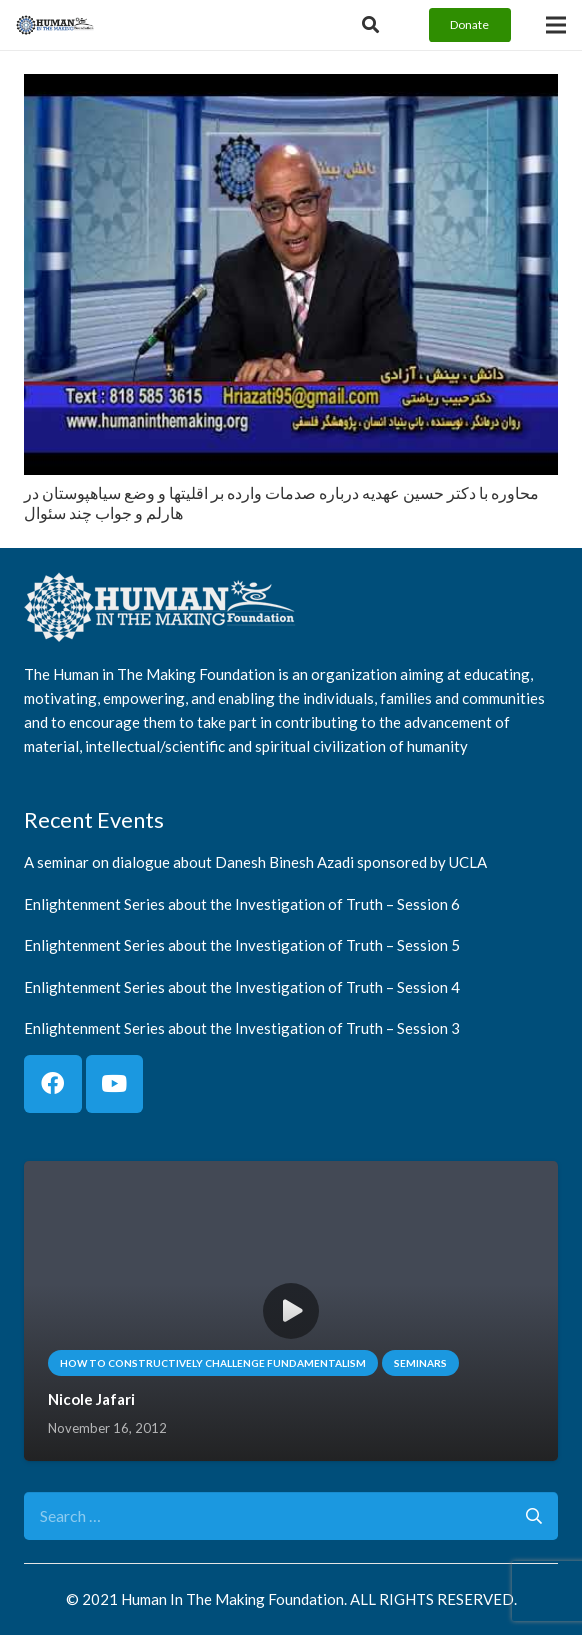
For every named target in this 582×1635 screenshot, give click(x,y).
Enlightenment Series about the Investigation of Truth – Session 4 (242, 986)
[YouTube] (115, 1084)
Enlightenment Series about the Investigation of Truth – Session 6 (242, 903)
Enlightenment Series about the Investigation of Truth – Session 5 (242, 945)
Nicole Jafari (91, 1399)
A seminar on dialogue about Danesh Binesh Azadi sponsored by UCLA (255, 862)
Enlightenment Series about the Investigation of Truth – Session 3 (242, 1028)
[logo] (55, 25)
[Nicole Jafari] (291, 1174)
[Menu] (556, 25)
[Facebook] (53, 1084)
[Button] (370, 25)
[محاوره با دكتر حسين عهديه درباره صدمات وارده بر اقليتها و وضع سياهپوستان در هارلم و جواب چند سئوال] (291, 87)
